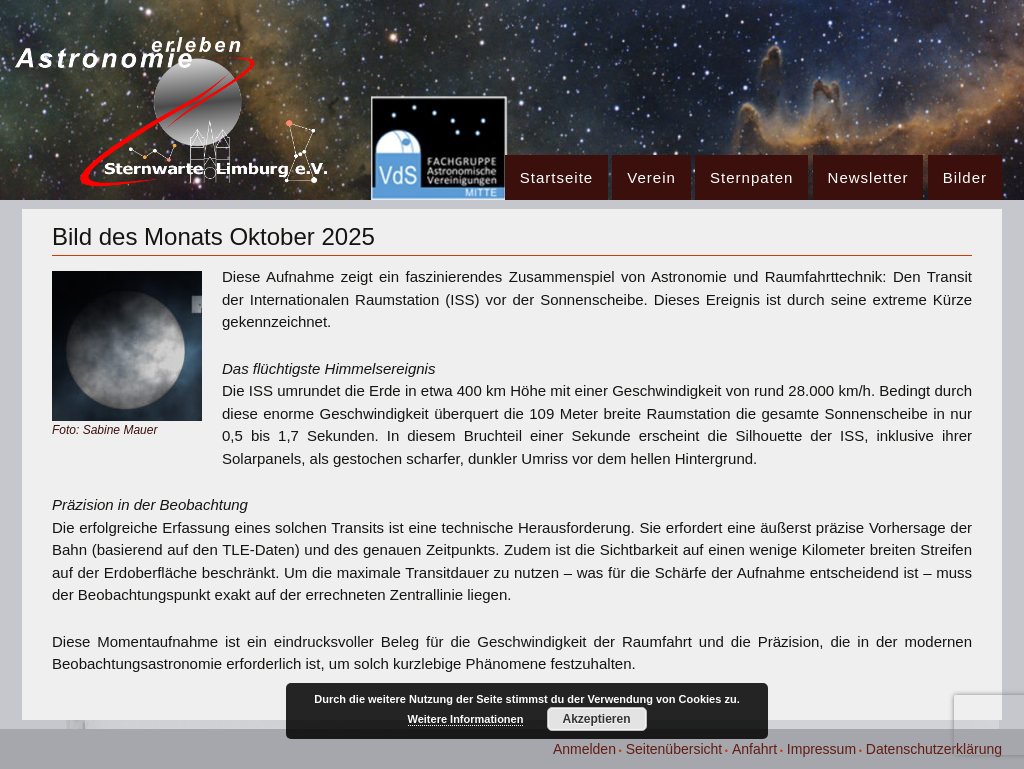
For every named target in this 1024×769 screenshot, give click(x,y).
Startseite (556, 177)
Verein (651, 177)
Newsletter (868, 177)
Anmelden (584, 749)
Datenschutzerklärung (934, 749)
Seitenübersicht (674, 749)
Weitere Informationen (466, 719)
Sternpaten (751, 177)
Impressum (821, 749)
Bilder (965, 177)
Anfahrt (754, 749)
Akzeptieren (596, 719)
